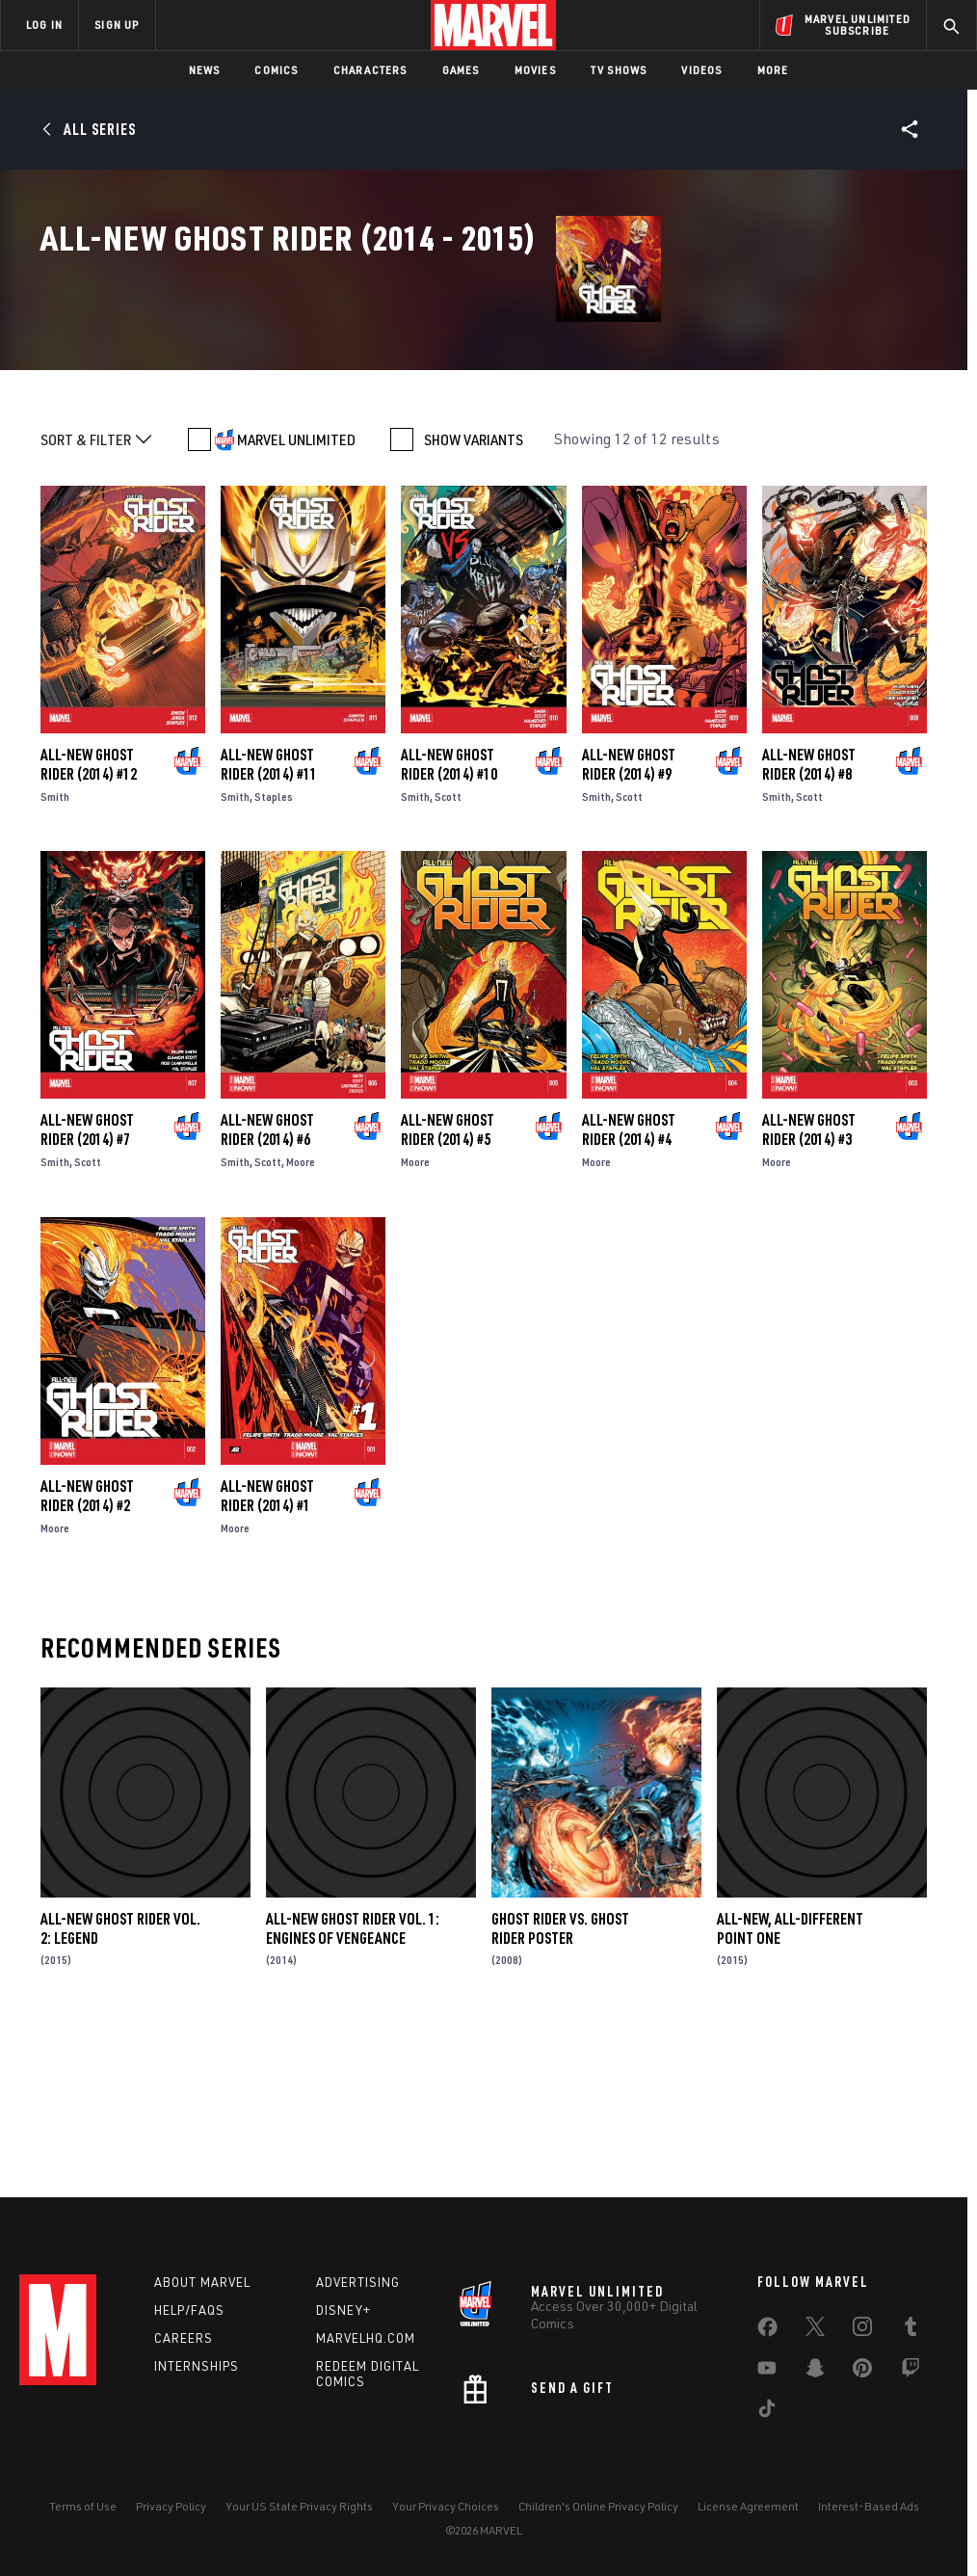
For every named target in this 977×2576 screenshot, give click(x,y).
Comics (276, 70)
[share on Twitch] (910, 2371)
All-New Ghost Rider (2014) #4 (628, 1284)
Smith (54, 950)
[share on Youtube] (767, 2371)
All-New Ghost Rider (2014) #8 (809, 918)
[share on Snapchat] (815, 2371)
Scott (448, 950)
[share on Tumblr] (910, 2330)
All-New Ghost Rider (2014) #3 (809, 1284)
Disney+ (343, 2310)
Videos (701, 70)
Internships (196, 2366)
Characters (370, 70)
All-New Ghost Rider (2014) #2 (87, 1650)
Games (461, 70)
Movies (535, 70)
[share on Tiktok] (767, 2412)
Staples (273, 950)
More (773, 70)
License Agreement (748, 2506)
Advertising (358, 2282)
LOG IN (44, 24)
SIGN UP (116, 24)
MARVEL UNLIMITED (296, 593)
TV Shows (619, 70)
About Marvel (202, 2282)
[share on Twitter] (815, 2330)
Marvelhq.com (365, 2338)
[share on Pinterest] (862, 2371)
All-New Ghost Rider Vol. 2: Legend (120, 2082)
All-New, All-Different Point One (790, 2082)
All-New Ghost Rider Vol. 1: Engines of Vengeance (352, 2082)
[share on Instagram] (862, 2330)
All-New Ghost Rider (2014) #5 (447, 1284)
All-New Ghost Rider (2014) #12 (88, 918)
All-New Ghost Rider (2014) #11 (269, 918)
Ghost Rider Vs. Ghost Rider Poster (560, 2082)
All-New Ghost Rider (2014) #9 (628, 918)
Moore (300, 1317)
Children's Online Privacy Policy (598, 2506)
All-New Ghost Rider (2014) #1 (267, 1650)
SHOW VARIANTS (473, 593)
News (205, 70)
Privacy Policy (171, 2506)
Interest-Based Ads (868, 2506)
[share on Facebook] (767, 2331)
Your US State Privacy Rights (299, 2506)
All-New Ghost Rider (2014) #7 (87, 1284)
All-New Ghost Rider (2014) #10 (449, 918)
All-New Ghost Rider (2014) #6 (267, 1284)
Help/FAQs (189, 2310)
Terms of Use (83, 2506)
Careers (183, 2338)
